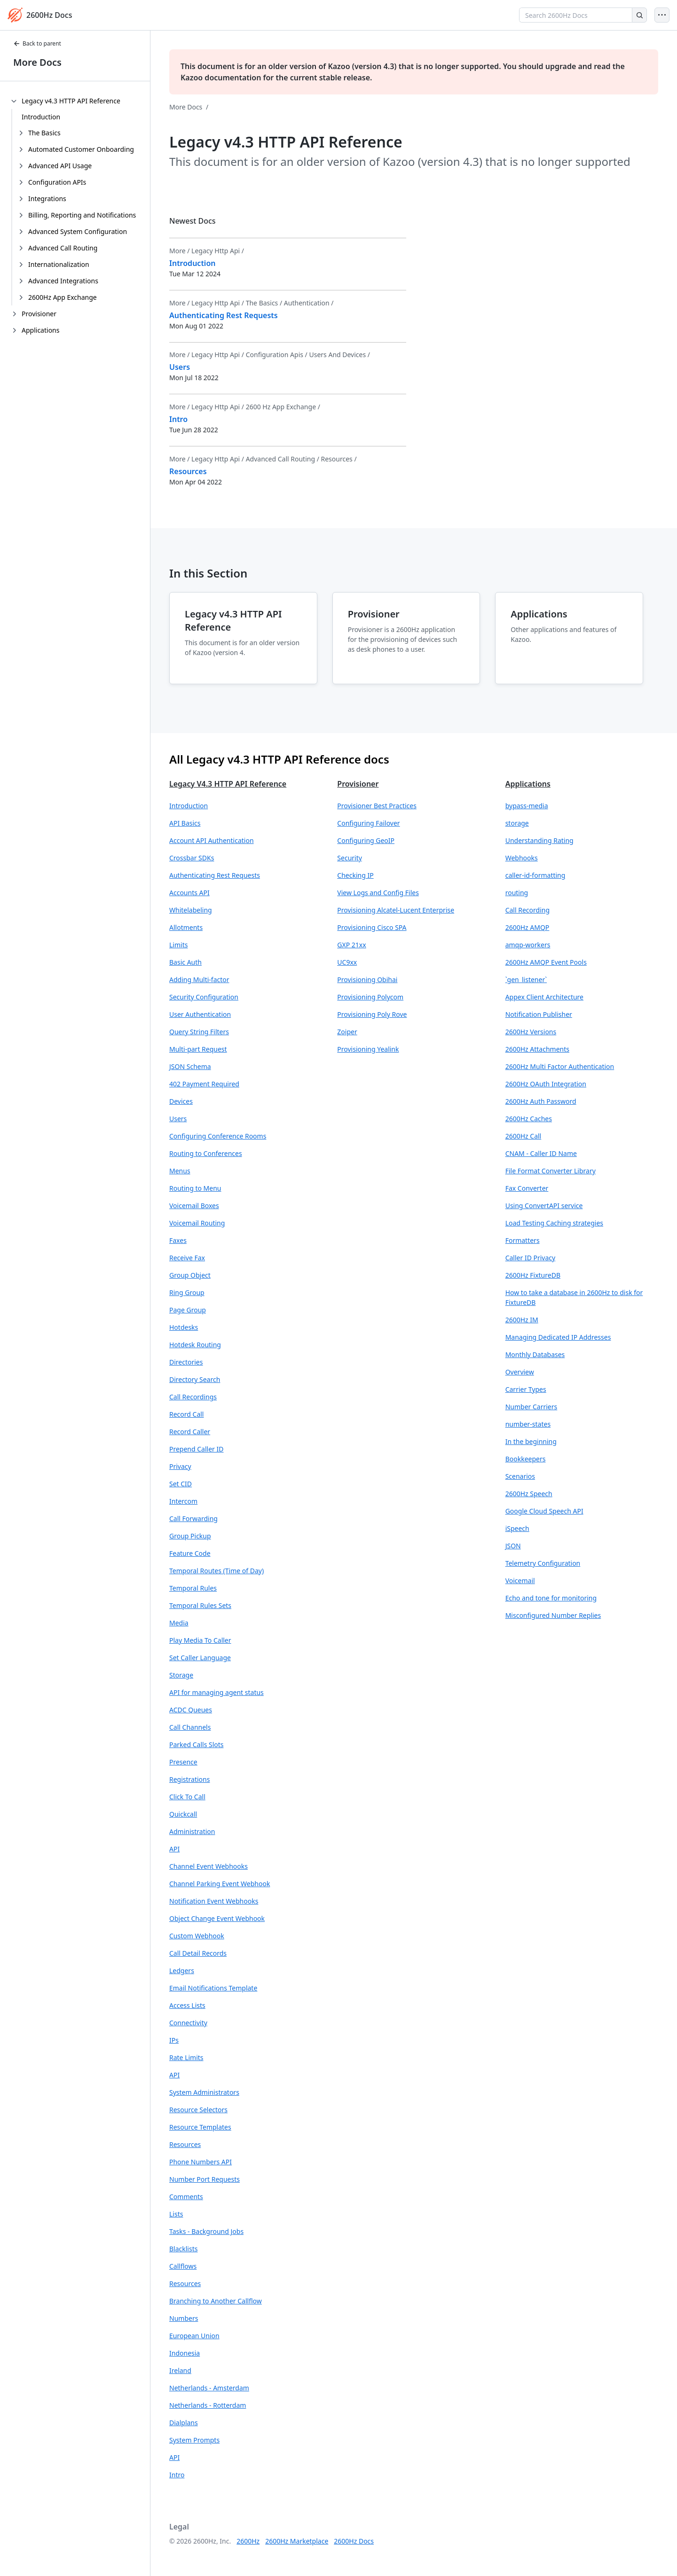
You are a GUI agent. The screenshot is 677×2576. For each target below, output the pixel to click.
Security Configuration (203, 996)
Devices (181, 1101)
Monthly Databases (535, 1354)
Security (349, 857)
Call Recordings (193, 1396)
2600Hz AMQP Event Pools (546, 962)
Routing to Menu (195, 1188)
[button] (245, 805)
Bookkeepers (525, 1458)
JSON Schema (190, 1066)
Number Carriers (531, 1406)
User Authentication (200, 1014)
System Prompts (194, 2439)
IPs (174, 2040)
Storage (181, 1674)
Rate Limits (186, 2057)
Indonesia (184, 2353)
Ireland (180, 2370)
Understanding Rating (539, 840)
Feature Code (190, 1553)
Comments (186, 2196)
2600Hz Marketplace (296, 2541)
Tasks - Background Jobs (206, 2231)
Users (178, 1118)
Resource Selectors (198, 2109)
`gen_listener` (526, 979)
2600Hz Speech (528, 1493)
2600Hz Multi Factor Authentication (559, 1066)
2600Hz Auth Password (540, 1101)
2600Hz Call (523, 1136)
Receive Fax (187, 1257)
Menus (179, 1170)
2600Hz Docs (354, 2541)
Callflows (183, 2266)
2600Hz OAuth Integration (545, 1083)
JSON (513, 1545)
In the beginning (531, 1441)
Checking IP (355, 875)
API (174, 1848)
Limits (178, 944)
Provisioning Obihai (367, 979)
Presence (183, 1761)
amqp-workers (528, 944)
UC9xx (347, 962)
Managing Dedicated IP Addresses (558, 1337)
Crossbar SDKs (191, 857)
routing (516, 892)
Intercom (183, 1501)
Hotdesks (183, 1327)
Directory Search (194, 1379)
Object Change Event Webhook (217, 1918)
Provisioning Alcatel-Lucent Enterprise (395, 910)
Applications (528, 784)
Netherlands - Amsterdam (209, 2387)
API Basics (185, 823)
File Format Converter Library (550, 1170)
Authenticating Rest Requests (214, 875)
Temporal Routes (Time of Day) (216, 1570)
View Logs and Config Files (378, 892)
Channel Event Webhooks (208, 1866)
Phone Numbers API (200, 2161)
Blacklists (183, 2248)
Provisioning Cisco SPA (371, 927)
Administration (192, 1831)
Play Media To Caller (200, 1640)
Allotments (186, 927)
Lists (176, 2213)
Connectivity (188, 2022)
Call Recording (527, 910)
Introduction (41, 116)
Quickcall (183, 1814)
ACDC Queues (190, 1709)
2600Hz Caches (528, 1118)
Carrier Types (525, 1389)
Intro (176, 2474)
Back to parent (37, 43)
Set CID (180, 1483)
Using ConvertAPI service (544, 1205)
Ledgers (181, 1970)
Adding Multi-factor (199, 979)
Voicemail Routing (197, 1222)
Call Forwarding (193, 1518)
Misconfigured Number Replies (553, 1615)
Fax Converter (527, 1188)
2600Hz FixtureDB (532, 1275)
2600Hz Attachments (537, 1049)
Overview (519, 1371)
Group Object (190, 1275)
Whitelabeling (190, 910)
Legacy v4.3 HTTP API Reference (227, 784)
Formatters (522, 1240)
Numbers (183, 2318)
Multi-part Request (198, 1049)
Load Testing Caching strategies (554, 1222)
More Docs (37, 62)
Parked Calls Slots (196, 1744)
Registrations (189, 1779)
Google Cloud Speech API (544, 1511)
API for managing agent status (216, 1692)
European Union (194, 2335)
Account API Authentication (211, 840)
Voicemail (520, 1580)
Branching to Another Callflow (215, 2300)
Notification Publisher (538, 1014)
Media (179, 1622)
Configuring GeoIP (365, 840)
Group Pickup (190, 1535)
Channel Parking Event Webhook (219, 1883)
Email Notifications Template (213, 1987)
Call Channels (190, 1727)
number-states (528, 1424)
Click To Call (187, 1796)
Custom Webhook (196, 1935)
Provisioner (357, 784)
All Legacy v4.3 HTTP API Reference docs (279, 759)
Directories (186, 1362)
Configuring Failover (368, 823)
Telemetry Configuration (543, 1563)
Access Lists (187, 2005)
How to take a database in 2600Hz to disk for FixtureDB (574, 1297)
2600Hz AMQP (527, 927)
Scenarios (520, 1476)
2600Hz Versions (531, 1031)
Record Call (186, 1414)
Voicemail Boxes (194, 1205)
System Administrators (204, 2092)
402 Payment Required (204, 1083)
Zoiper (347, 1031)
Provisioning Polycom (370, 996)
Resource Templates (200, 2127)
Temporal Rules (193, 1588)
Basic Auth (185, 962)
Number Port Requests (204, 2179)
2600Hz (248, 2541)
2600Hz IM (521, 1319)
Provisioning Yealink (368, 1049)
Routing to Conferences (205, 1153)
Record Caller (189, 1431)
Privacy (180, 1466)
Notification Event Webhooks (213, 1901)
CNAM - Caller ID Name (541, 1153)
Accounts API (189, 892)
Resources (185, 2144)
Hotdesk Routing (195, 1344)
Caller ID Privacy (530, 1257)
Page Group (187, 1309)
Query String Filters (199, 1031)
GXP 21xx (351, 944)
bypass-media (526, 805)
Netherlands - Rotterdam (207, 2405)
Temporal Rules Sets (200, 1605)
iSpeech (517, 1528)
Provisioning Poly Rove (372, 1014)
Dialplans (183, 2422)
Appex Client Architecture (544, 996)
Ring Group (187, 1292)
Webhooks (521, 857)
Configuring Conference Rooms (217, 1136)
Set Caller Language (200, 1657)
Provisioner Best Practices (377, 805)
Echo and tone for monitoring (551, 1597)
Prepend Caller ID (196, 1448)
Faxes (178, 1240)
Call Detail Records (198, 1953)
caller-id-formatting (535, 875)
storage (517, 823)
